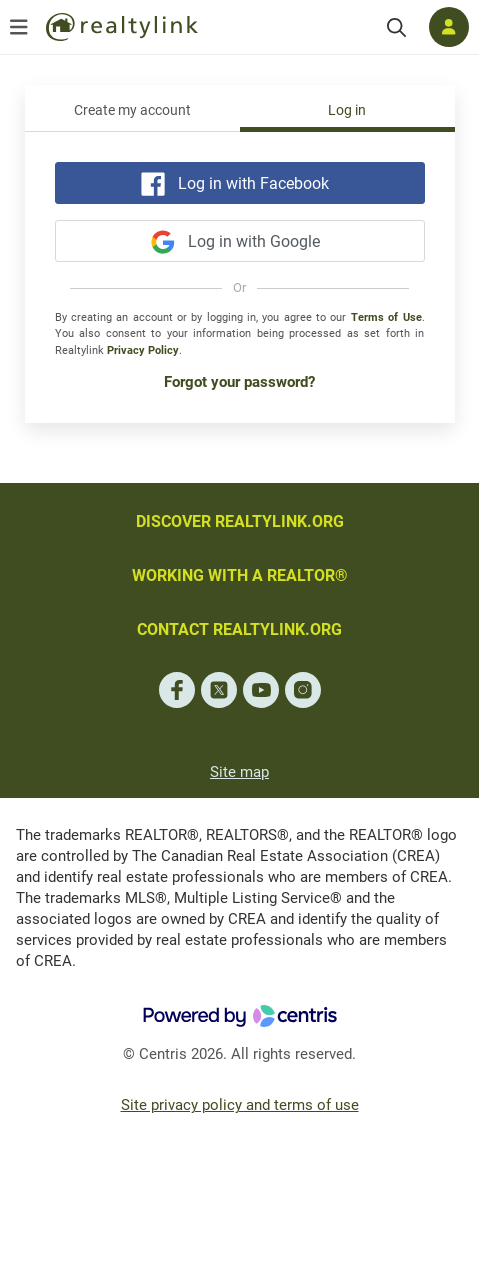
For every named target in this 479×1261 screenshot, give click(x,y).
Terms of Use (386, 317)
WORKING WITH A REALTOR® (240, 575)
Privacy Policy (143, 350)
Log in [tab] (347, 110)
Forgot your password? (239, 382)
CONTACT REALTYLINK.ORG (239, 629)
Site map (239, 772)
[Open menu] (19, 27)
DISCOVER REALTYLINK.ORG (240, 521)
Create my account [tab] (132, 110)
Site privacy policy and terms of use (240, 1105)
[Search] (396, 27)
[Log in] (449, 27)
